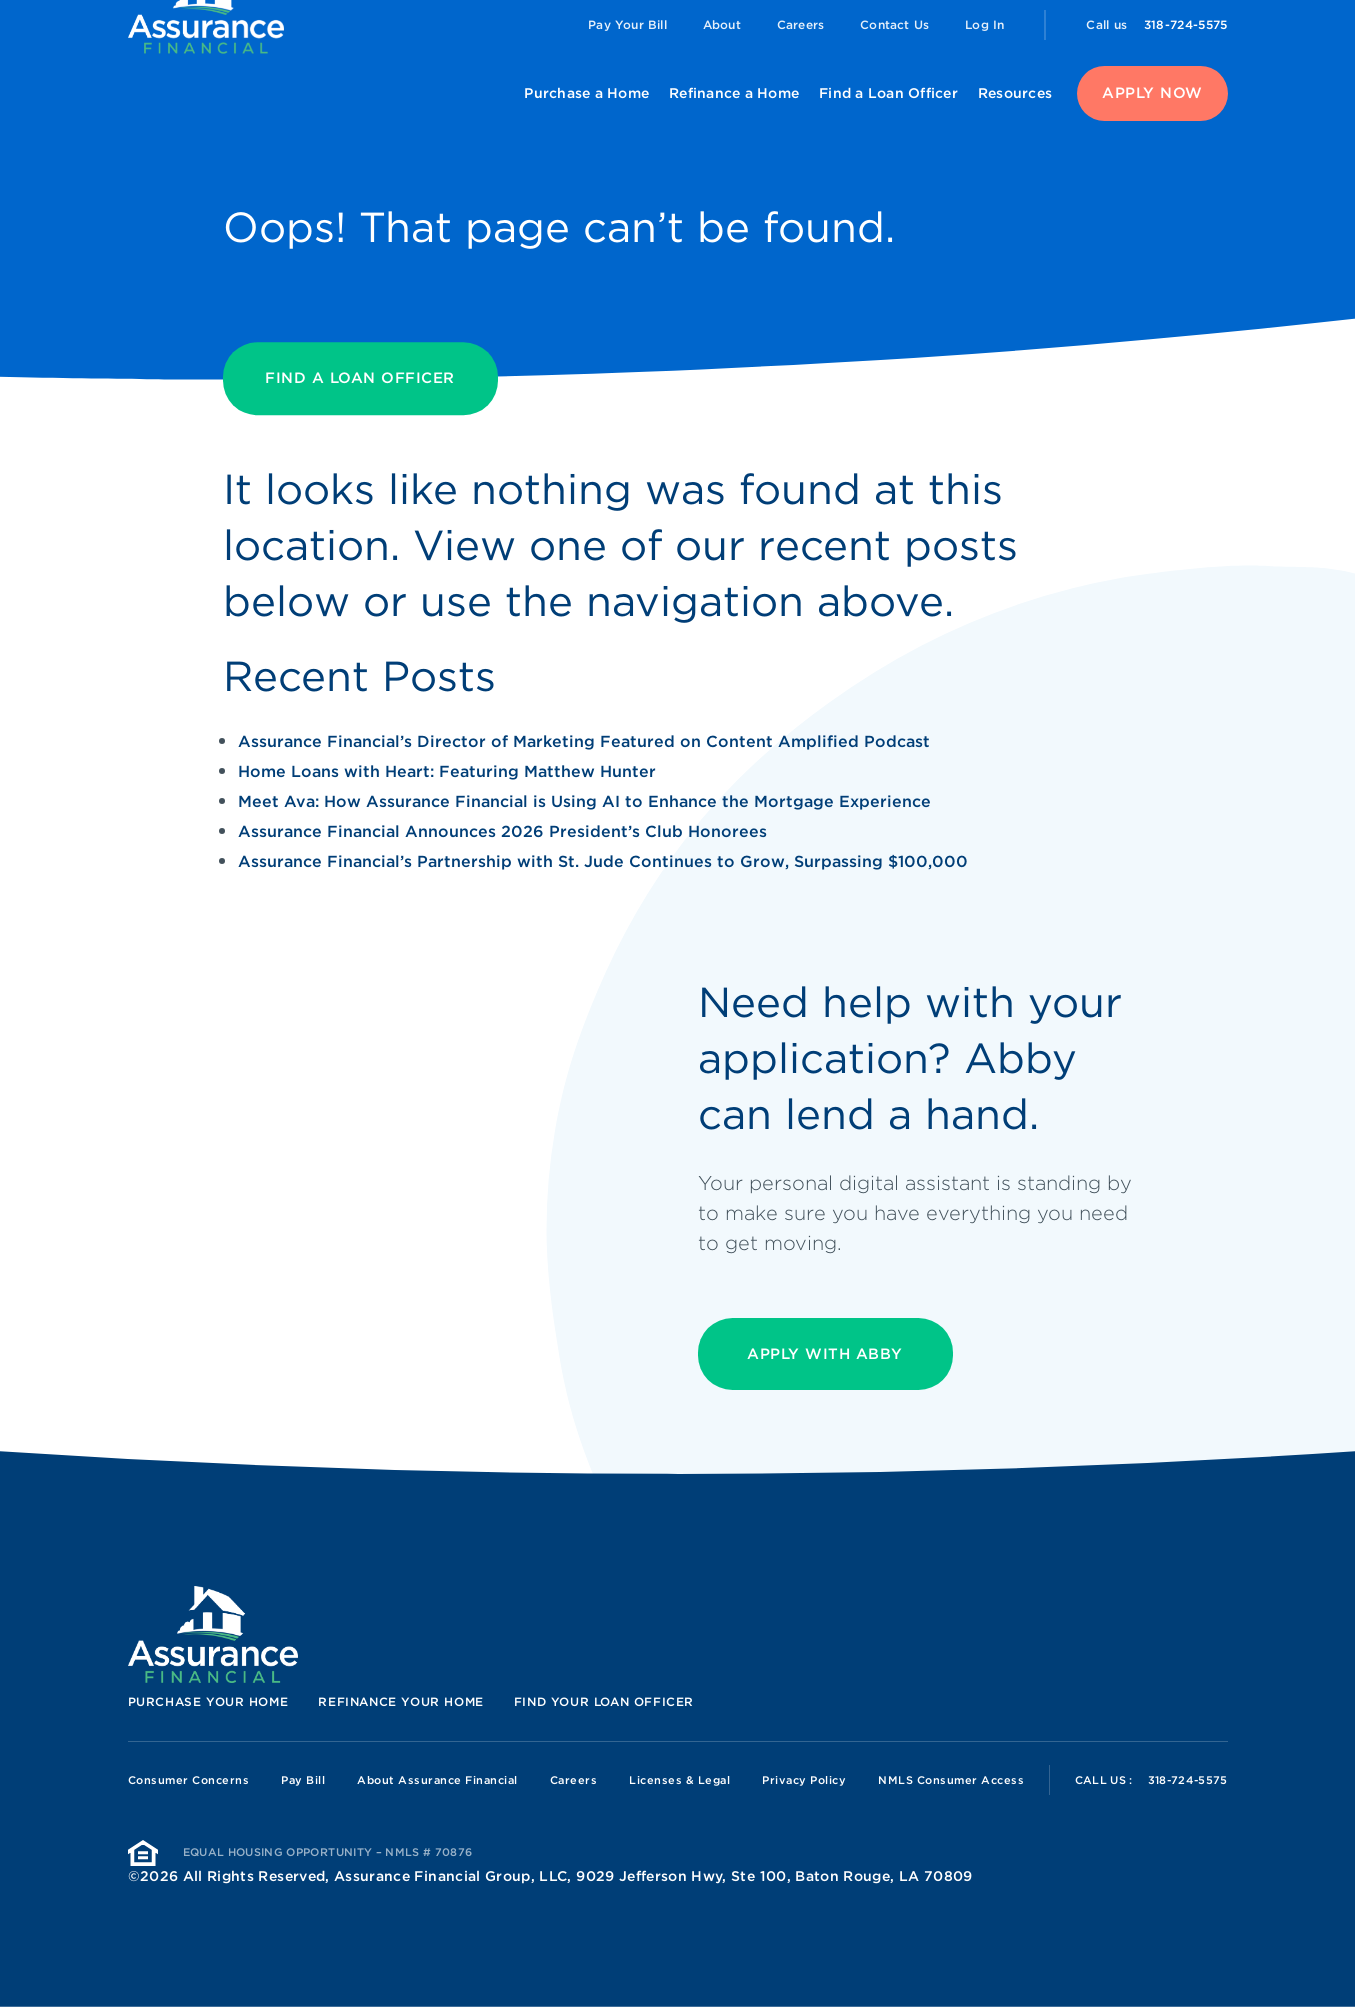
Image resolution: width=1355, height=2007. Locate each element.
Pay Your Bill (627, 24)
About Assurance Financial (437, 1780)
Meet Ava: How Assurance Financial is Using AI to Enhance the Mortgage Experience (584, 801)
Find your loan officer (604, 1701)
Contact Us (894, 24)
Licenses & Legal (679, 1780)
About (722, 24)
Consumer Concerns (189, 1780)
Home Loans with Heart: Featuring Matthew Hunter (447, 771)
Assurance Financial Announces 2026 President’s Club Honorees (502, 831)
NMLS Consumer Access (951, 1780)
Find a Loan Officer (888, 93)
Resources (1015, 93)
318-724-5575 (1186, 24)
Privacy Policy (804, 1780)
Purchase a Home (586, 93)
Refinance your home (400, 1701)
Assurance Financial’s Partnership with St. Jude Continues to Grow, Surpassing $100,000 (603, 861)
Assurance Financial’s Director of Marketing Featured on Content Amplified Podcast (584, 741)
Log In (984, 24)
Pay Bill (303, 1780)
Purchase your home (208, 1701)
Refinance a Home (734, 93)
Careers (800, 24)
